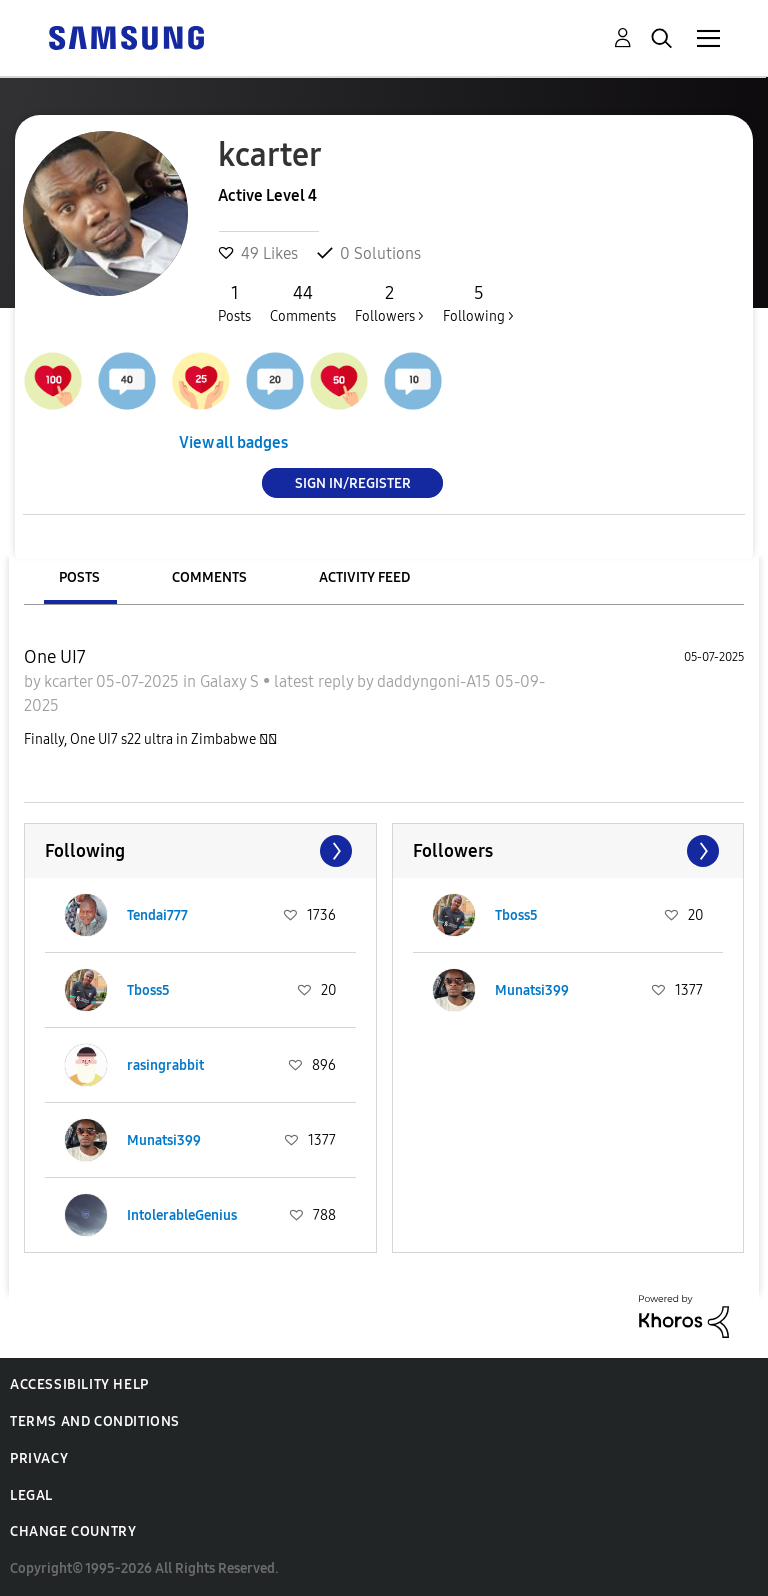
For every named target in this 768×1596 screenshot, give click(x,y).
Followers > (389, 303)
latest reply (315, 681)
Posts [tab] (79, 577)
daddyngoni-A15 (436, 681)
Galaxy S (231, 681)
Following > (478, 303)
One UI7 (55, 657)
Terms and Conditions (95, 1421)
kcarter (70, 681)
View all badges (233, 442)
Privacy (39, 1458)
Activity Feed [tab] (364, 577)
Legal (31, 1495)
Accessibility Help (79, 1384)
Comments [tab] (209, 577)
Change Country (73, 1531)
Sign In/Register (353, 482)
